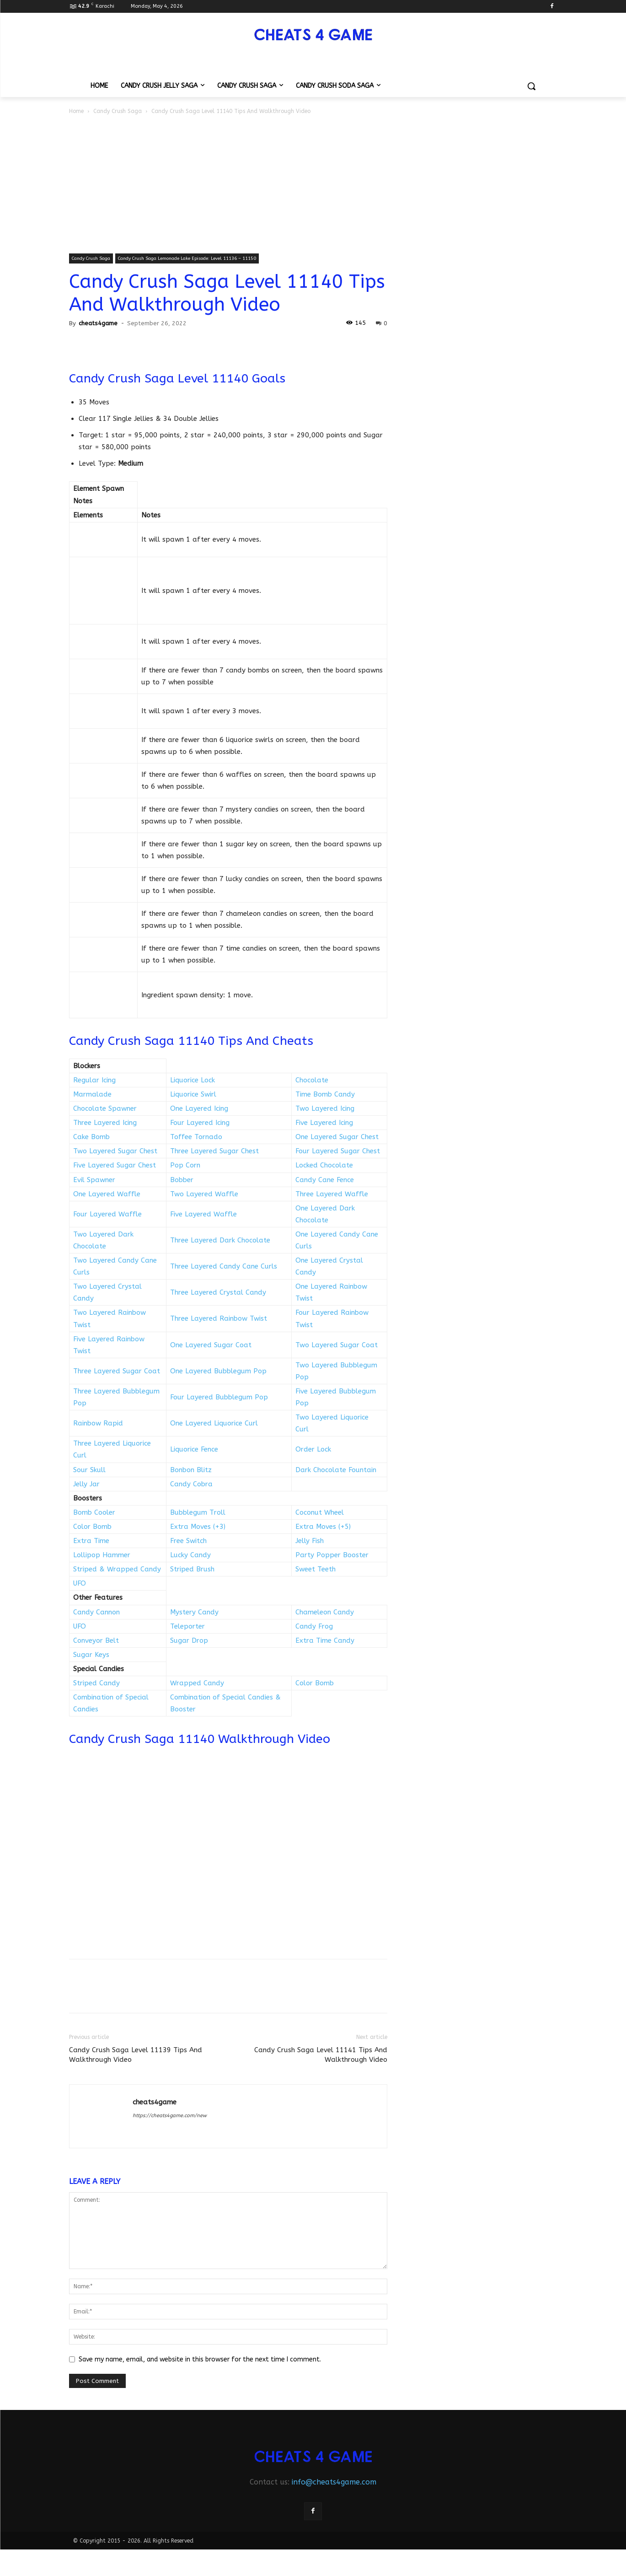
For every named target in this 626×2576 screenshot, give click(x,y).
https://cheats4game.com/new (170, 2116)
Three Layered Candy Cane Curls (223, 1266)
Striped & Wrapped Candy (117, 1569)
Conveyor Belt (96, 1640)
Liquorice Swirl (193, 1094)
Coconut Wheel (319, 1512)
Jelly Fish (309, 1541)
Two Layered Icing (324, 1108)
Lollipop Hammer (101, 1555)
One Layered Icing (199, 1108)
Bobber (181, 1180)
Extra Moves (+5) (323, 1526)
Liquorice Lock (192, 1080)
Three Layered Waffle (331, 1194)
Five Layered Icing (324, 1123)
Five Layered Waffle (203, 1214)
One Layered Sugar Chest (337, 1137)
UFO (79, 1583)
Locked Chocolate (324, 1165)
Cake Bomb (91, 1137)
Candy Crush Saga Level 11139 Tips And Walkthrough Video (135, 2055)
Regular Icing (94, 1080)
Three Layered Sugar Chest (214, 1151)
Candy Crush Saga (117, 111)
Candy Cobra (191, 1484)
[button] (531, 86)
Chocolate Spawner (105, 1108)
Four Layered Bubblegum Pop (219, 1397)
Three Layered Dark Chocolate (220, 1240)
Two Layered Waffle (204, 1194)
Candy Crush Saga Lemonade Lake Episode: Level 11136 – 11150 (187, 258)
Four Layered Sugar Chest (337, 1151)
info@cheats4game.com (334, 2482)
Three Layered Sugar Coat (116, 1371)
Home (76, 111)
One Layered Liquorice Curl (214, 1423)
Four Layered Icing (200, 1123)
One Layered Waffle (106, 1194)
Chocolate (311, 1080)
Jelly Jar (86, 1484)
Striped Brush (192, 1569)
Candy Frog (314, 1626)
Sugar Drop (189, 1640)
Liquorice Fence (194, 1449)
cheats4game (98, 323)
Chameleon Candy (324, 1612)
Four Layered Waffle (107, 1214)
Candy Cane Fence (324, 1180)
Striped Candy (96, 1683)
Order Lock (313, 1449)
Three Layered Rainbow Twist (218, 1318)
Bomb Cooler (94, 1512)
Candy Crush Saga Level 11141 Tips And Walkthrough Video (320, 2055)
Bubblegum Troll (197, 1512)
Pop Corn (185, 1165)
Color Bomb (92, 1526)
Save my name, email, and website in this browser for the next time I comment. (200, 2359)
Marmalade (92, 1094)
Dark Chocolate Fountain (335, 1470)
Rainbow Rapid (98, 1423)
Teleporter (187, 1626)
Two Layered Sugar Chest (115, 1151)
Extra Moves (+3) (197, 1526)
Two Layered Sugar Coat (336, 1345)
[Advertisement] (313, 185)
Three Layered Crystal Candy (218, 1292)
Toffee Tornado (196, 1137)
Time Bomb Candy (325, 1094)
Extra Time (91, 1541)
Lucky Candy (190, 1555)
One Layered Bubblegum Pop (218, 1371)
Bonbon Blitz (191, 1470)
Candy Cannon (96, 1612)
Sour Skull (89, 1470)
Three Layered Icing (105, 1123)
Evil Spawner (94, 1180)
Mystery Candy (194, 1612)
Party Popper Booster (332, 1555)
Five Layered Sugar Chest (114, 1165)
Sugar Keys (91, 1655)
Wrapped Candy (197, 1683)
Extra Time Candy (324, 1640)
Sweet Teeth (315, 1569)
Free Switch (188, 1541)
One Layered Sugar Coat (210, 1345)
